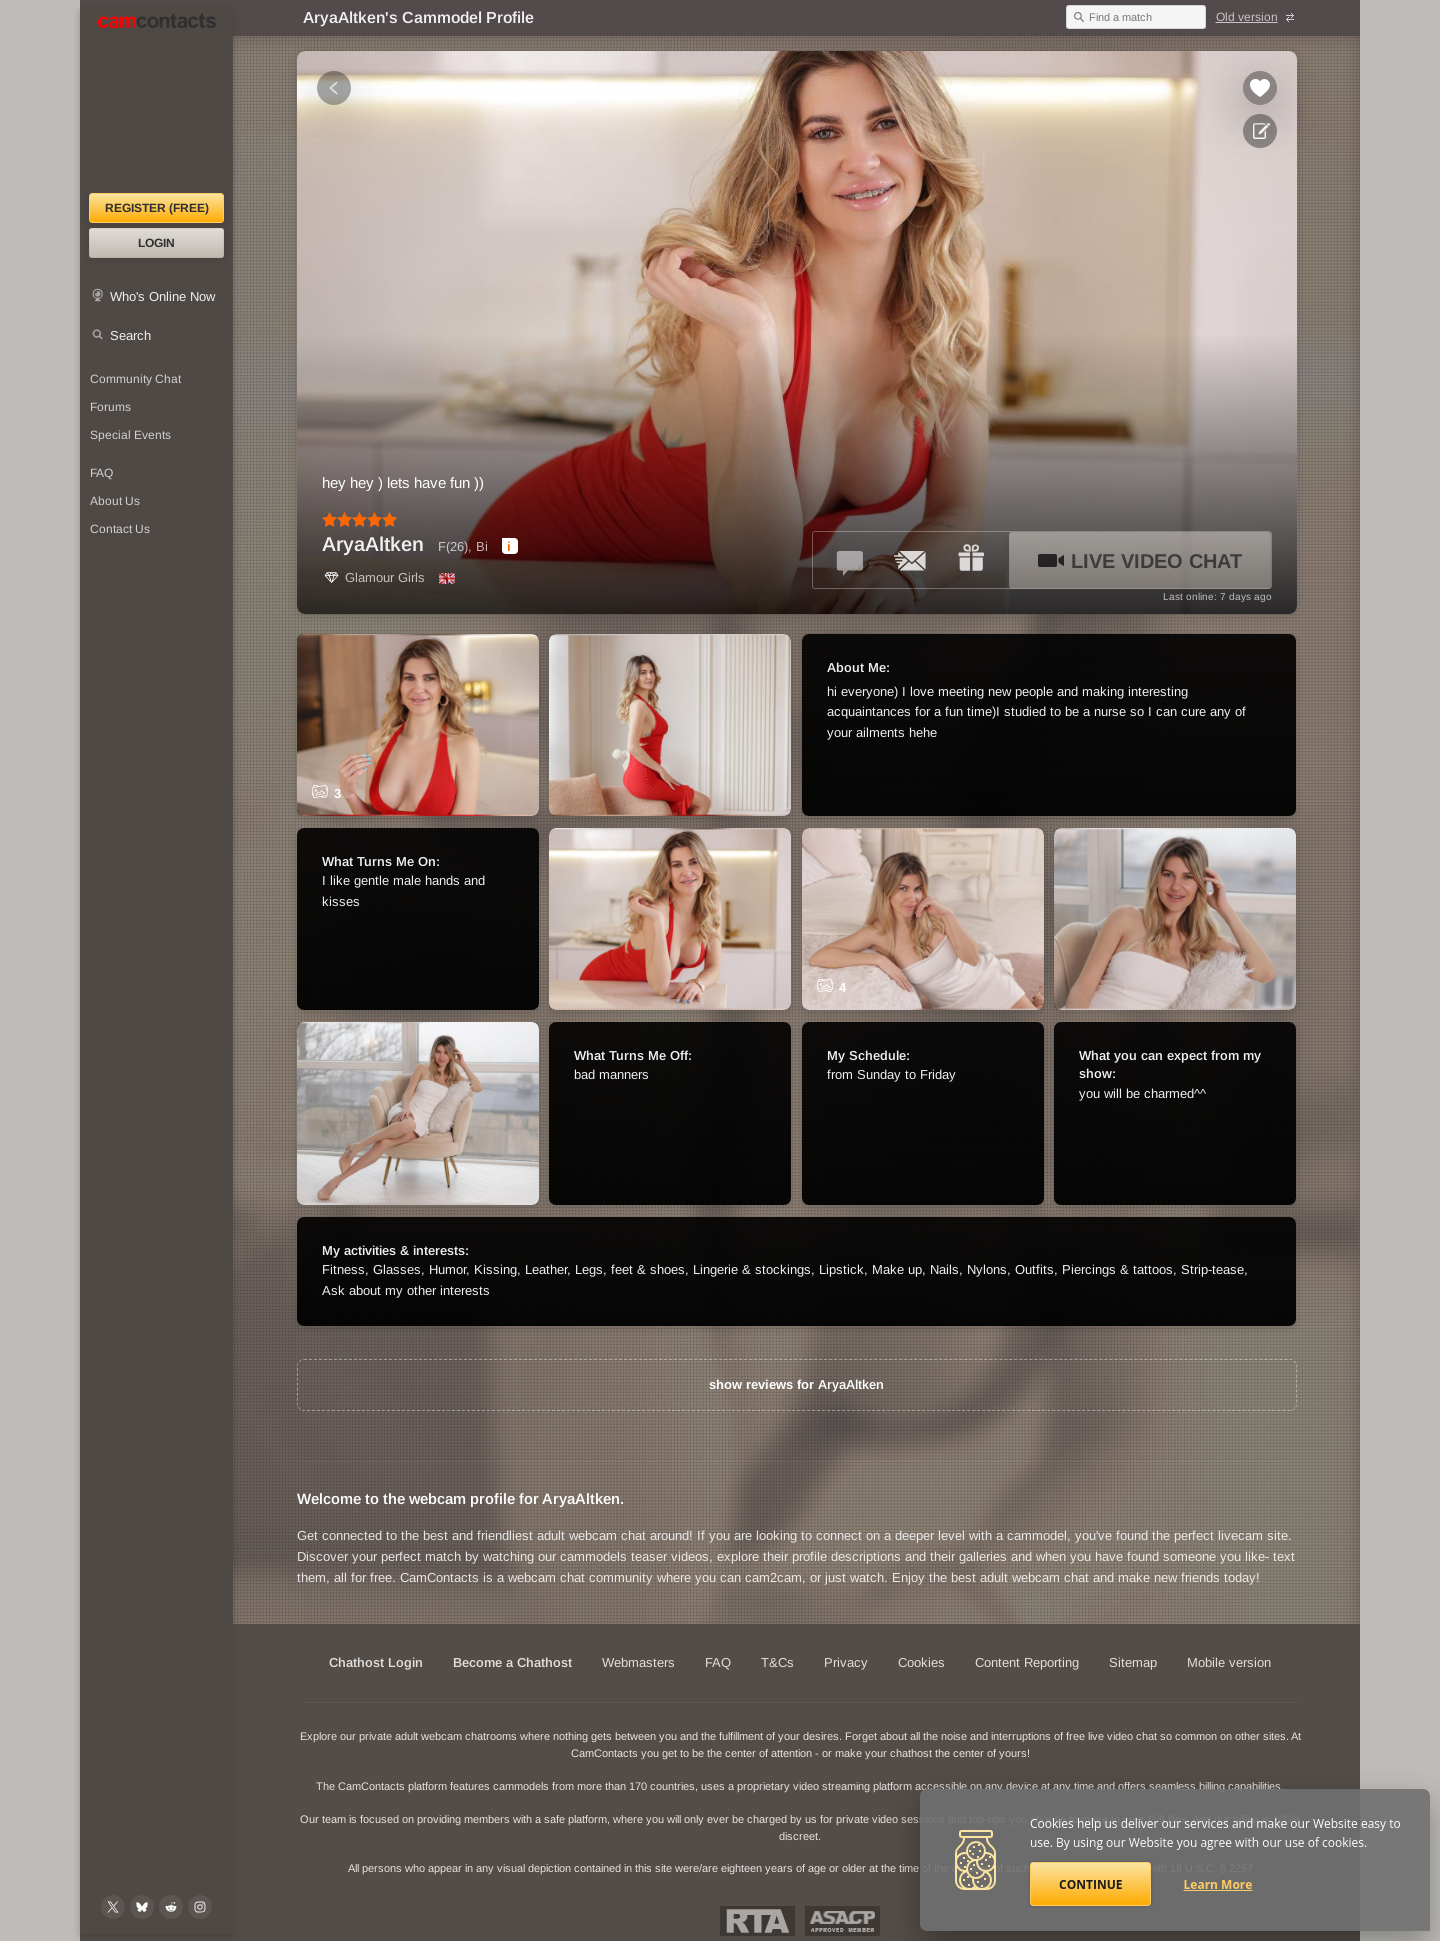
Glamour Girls (373, 577)
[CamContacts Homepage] (156, 100)
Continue (1090, 1884)
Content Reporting (1027, 1662)
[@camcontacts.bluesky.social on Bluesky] (142, 1907)
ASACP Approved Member (842, 1921)
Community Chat (135, 379)
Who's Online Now (162, 296)
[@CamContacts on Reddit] (171, 1907)
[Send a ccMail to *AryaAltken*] (911, 560)
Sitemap (1133, 1662)
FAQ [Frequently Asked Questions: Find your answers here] (101, 473)
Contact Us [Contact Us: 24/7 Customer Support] (120, 529)
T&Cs (777, 1662)
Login (156, 243)
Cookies (921, 1662)
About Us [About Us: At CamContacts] (115, 501)
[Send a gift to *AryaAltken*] (971, 560)
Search (130, 335)
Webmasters (638, 1662)
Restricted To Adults (757, 1921)
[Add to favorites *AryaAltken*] (1260, 88)
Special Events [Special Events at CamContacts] (130, 435)
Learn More (1218, 1884)
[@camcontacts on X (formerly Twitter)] (113, 1907)
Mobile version (1229, 1662)
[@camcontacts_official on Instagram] (200, 1907)
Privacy (846, 1662)
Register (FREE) (157, 208)
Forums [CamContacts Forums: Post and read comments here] (110, 407)
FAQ (718, 1662)
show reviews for (796, 1384)
